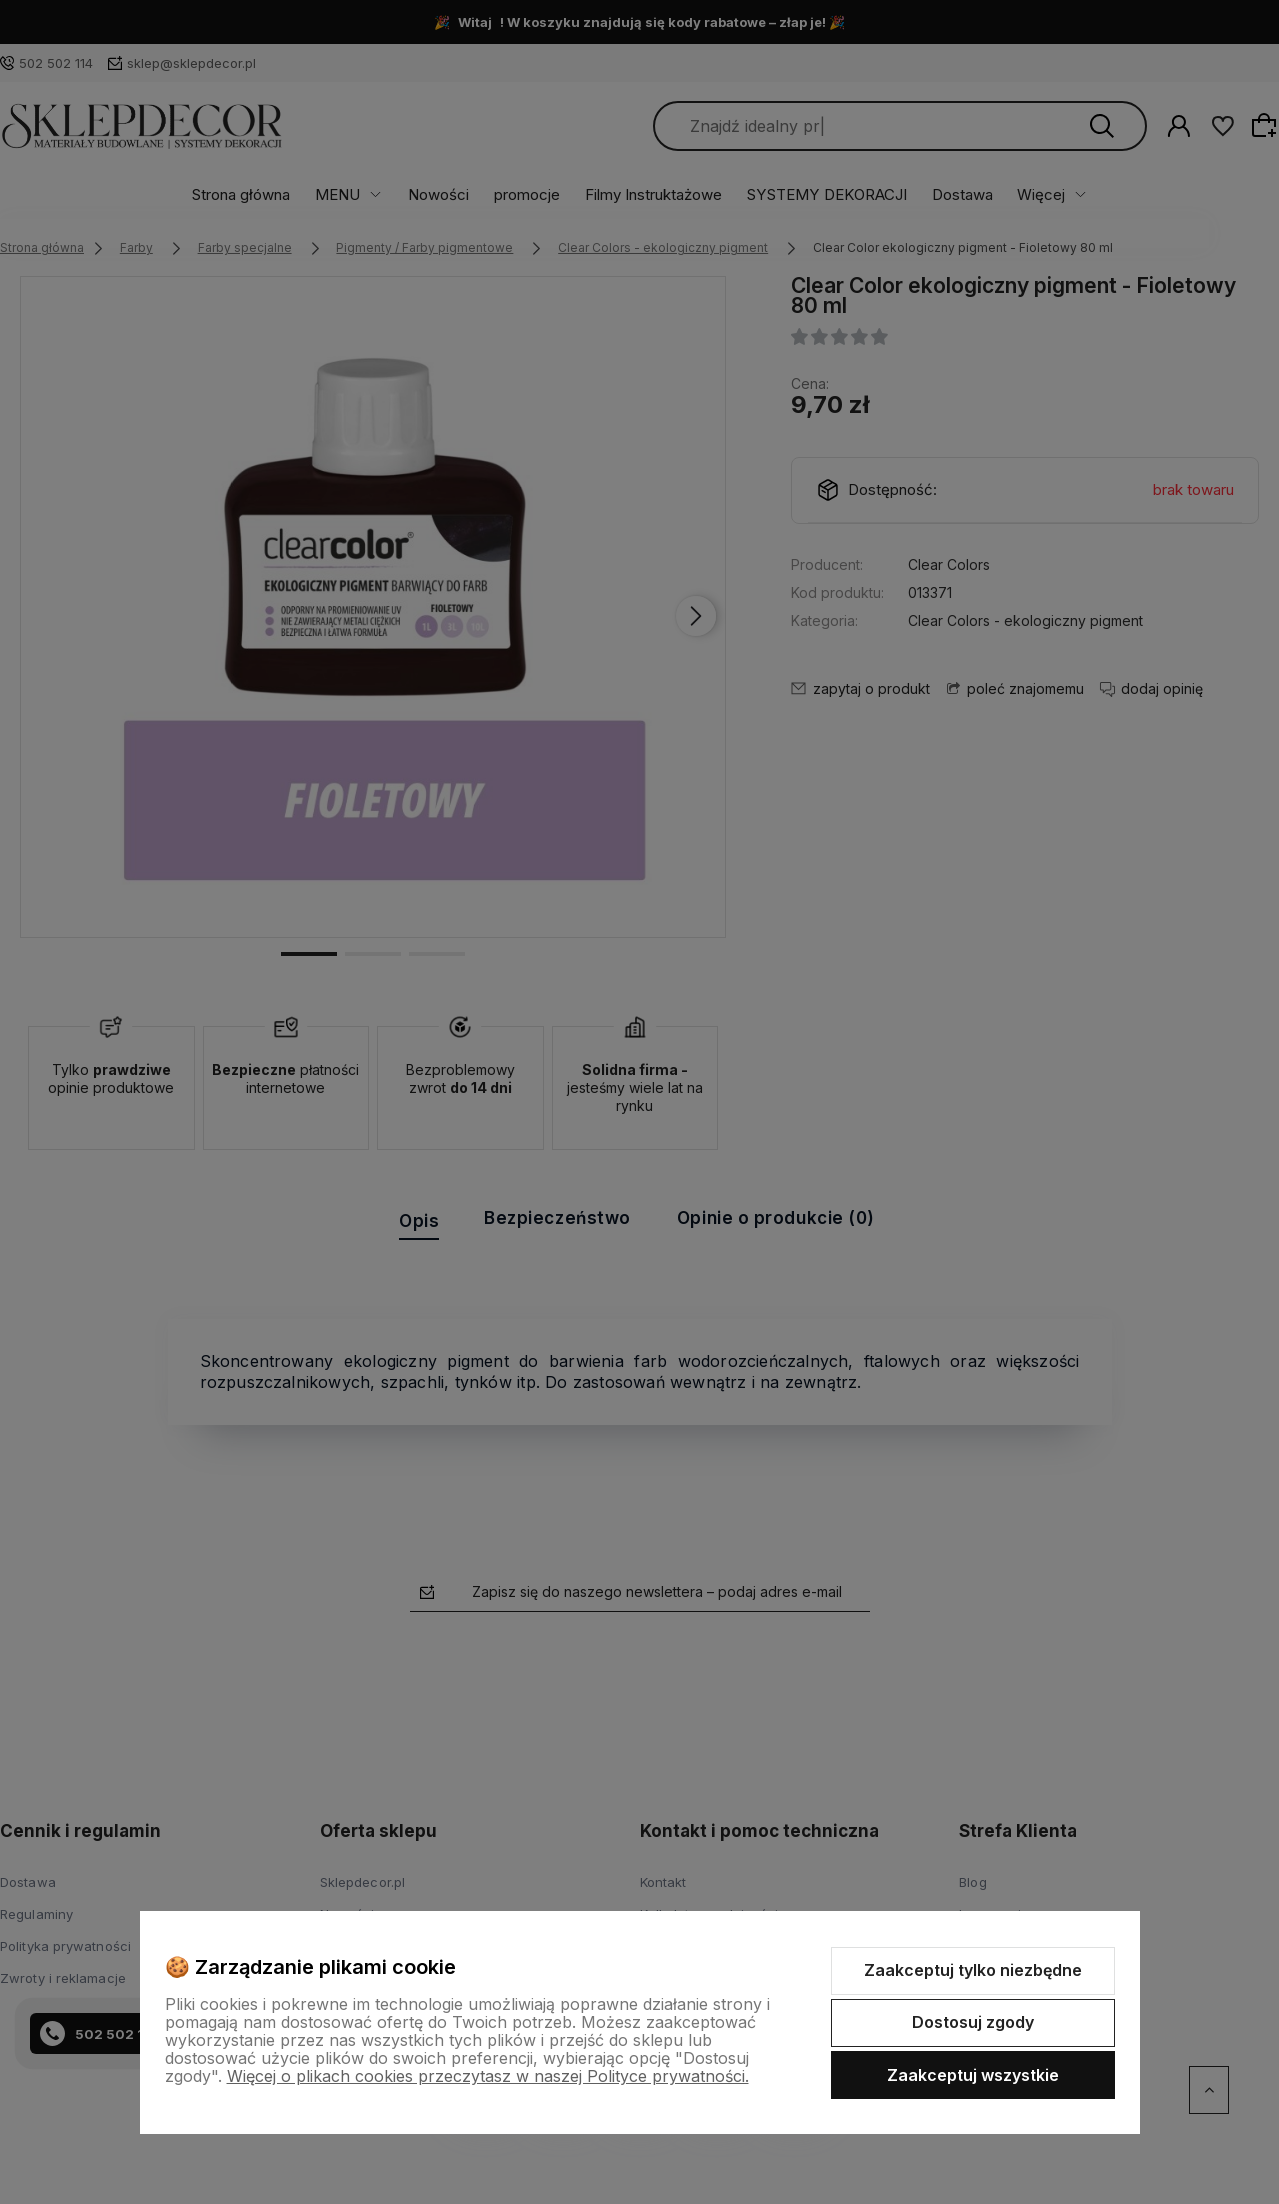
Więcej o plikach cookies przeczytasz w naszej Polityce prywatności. (488, 2076)
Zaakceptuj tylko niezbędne (973, 1970)
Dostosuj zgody (973, 2022)
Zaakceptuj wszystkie (973, 2075)
